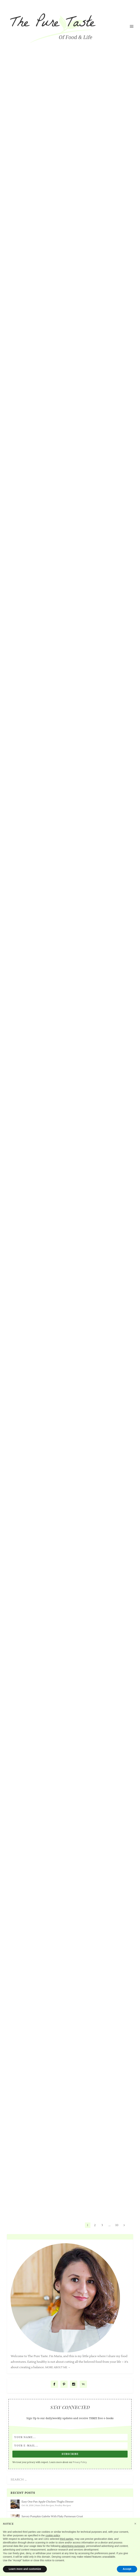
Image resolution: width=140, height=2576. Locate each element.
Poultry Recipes (75, 655)
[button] (135, 2524)
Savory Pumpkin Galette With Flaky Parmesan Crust (68, 871)
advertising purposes (73, 2546)
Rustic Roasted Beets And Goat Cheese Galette (59, 1530)
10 (116, 2225)
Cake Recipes (47, 1105)
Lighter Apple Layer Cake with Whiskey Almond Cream (59, 1096)
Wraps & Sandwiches (75, 1975)
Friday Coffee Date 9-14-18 (42, 1753)
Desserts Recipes (68, 1105)
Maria (18, 655)
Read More (22, 677)
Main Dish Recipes (52, 655)
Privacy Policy (80, 2462)
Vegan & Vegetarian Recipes (88, 880)
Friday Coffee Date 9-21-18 (42, 1313)
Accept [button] (127, 2568)
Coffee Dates (49, 1320)
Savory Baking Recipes (54, 880)
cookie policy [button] (52, 2535)
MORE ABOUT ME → (57, 2367)
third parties (66, 2538)
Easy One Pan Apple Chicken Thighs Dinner (63, 649)
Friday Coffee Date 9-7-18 (41, 2181)
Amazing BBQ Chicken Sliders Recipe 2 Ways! (64, 1968)
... (109, 2225)
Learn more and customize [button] (25, 2568)
